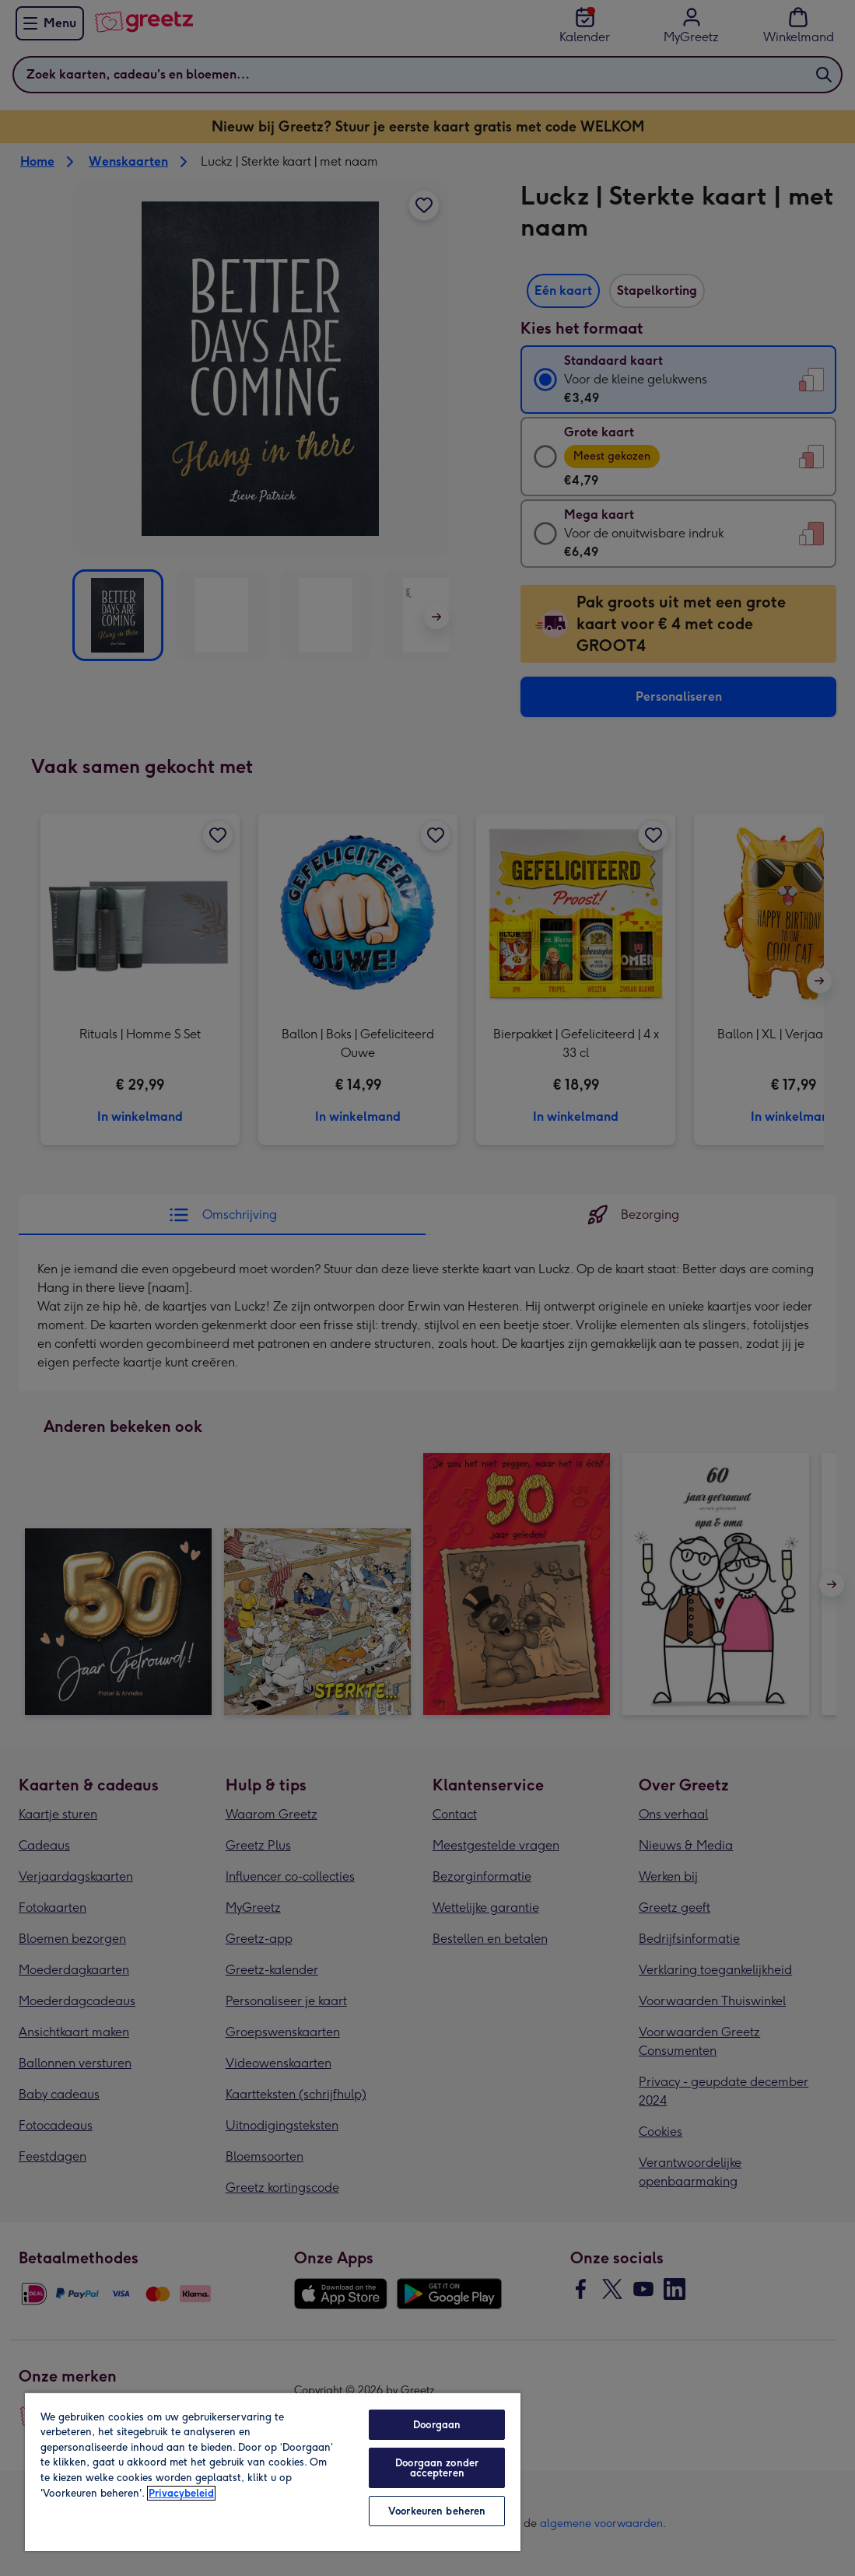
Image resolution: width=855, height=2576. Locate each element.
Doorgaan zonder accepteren (436, 2468)
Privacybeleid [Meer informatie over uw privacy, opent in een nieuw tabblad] (181, 2493)
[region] (272, 2471)
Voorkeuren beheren (436, 2511)
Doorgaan (437, 2425)
